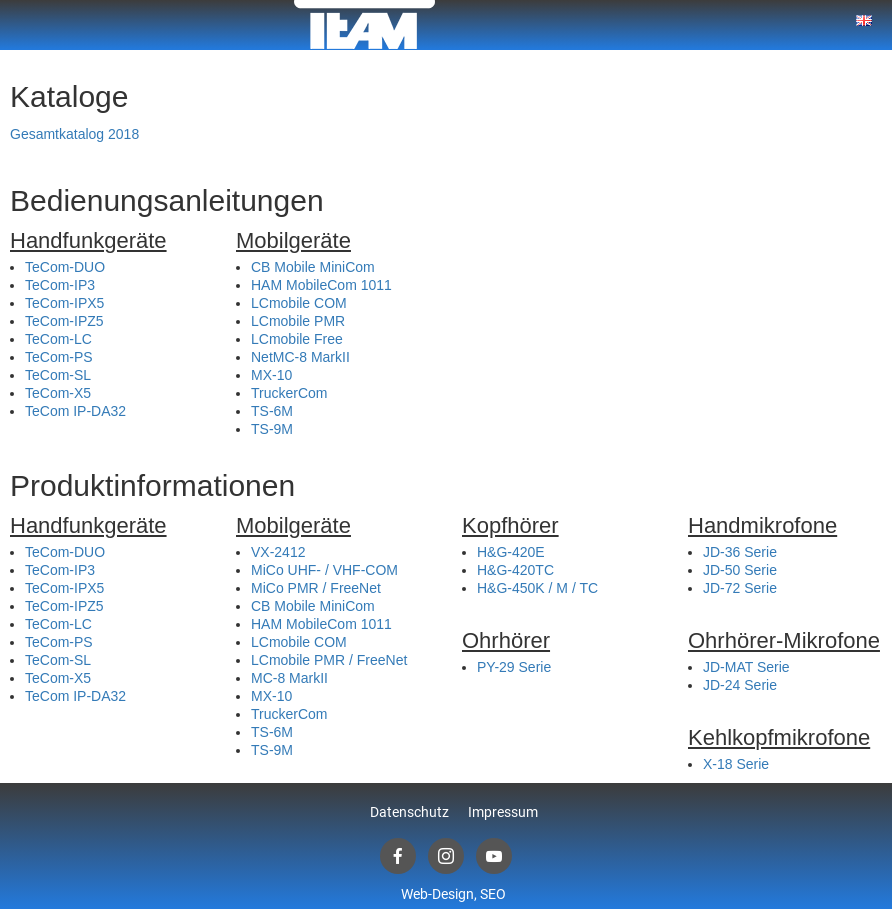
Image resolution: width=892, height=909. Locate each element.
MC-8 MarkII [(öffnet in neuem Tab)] (289, 678)
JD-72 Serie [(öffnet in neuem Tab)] (740, 588)
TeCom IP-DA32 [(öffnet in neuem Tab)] (75, 411)
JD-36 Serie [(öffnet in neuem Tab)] (740, 552)
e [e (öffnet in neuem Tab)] (758, 685)
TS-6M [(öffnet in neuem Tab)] (272, 411)
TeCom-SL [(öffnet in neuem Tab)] (58, 375)
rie (769, 685)
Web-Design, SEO (453, 894)
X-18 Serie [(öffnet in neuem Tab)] (736, 764)
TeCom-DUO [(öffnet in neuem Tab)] (65, 267)
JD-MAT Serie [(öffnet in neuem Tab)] (746, 667)
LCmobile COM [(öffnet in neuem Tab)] (299, 303)
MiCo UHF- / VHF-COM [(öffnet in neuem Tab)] (324, 570)
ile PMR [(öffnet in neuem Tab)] (320, 321)
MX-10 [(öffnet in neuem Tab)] (271, 375)
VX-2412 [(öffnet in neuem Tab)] (278, 552)
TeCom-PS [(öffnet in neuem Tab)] (59, 357)
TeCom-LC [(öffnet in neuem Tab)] (58, 339)
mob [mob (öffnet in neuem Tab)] (282, 321)
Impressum (503, 812)
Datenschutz (409, 812)
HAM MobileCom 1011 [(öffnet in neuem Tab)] (321, 285)
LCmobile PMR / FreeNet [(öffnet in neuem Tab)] (329, 660)
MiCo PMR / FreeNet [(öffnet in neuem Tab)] (316, 588)
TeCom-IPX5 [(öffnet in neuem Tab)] (64, 303)
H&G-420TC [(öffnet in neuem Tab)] (515, 570)
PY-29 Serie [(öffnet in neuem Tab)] (514, 667)
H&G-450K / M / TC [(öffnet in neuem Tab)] (537, 588)
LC (260, 321)
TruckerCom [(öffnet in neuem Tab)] (289, 393)
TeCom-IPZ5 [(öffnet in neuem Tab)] (64, 321)
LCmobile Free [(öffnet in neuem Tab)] (297, 339)
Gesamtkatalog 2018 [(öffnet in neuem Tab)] (74, 134)
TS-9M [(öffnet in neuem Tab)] (272, 429)
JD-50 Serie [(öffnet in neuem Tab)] (740, 570)
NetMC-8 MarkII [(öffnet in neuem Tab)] (300, 357)
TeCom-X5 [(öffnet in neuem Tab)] (58, 393)
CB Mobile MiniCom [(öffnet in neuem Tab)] (313, 267)
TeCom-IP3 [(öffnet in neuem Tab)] (60, 285)
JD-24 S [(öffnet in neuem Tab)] (728, 685)
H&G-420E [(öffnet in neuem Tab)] (511, 552)
